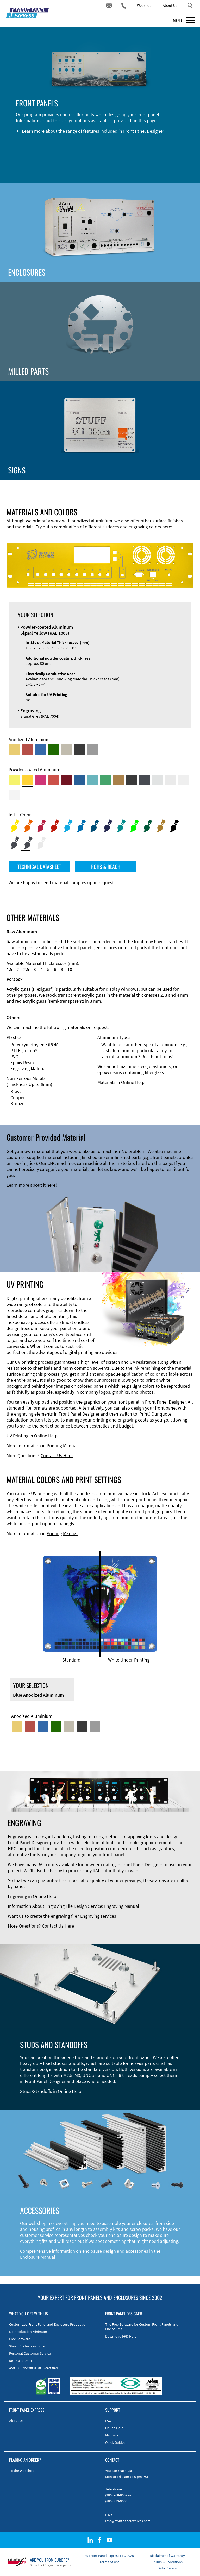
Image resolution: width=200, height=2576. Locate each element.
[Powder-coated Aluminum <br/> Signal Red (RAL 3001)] (53, 780)
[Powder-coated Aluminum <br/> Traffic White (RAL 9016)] (14, 795)
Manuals (111, 2435)
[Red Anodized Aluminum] (27, 749)
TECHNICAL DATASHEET (39, 866)
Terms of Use (109, 2562)
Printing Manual (62, 1446)
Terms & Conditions (167, 2562)
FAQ (108, 2420)
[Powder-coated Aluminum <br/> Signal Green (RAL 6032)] (105, 780)
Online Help (133, 1082)
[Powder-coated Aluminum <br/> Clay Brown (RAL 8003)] (118, 780)
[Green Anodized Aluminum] (53, 749)
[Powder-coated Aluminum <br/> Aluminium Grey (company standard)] (157, 780)
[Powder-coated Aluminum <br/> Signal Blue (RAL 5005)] (79, 780)
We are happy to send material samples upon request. (62, 883)
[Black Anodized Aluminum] (79, 749)
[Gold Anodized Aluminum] (14, 749)
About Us (170, 5)
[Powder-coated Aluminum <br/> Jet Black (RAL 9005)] (131, 780)
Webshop (144, 5)
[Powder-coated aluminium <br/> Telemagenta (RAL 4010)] (40, 780)
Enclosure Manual (37, 2257)
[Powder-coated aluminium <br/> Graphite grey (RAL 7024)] (144, 780)
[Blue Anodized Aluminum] (40, 749)
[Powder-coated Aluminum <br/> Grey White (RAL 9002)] (183, 780)
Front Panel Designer (143, 131)
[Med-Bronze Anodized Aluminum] (66, 749)
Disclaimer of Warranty (167, 2555)
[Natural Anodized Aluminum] (92, 749)
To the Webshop (21, 2470)
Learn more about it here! (32, 1185)
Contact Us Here (57, 1456)
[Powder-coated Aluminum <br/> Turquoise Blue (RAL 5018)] (92, 780)
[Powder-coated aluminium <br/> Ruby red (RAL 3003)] (66, 780)
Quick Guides (115, 2442)
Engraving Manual (121, 1906)
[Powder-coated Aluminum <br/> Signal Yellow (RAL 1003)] (27, 780)
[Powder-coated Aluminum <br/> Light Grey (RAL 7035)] (170, 780)
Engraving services (98, 1916)
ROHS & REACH (105, 866)
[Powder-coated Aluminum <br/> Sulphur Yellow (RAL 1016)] (14, 780)
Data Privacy (167, 2568)
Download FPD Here (120, 2336)
